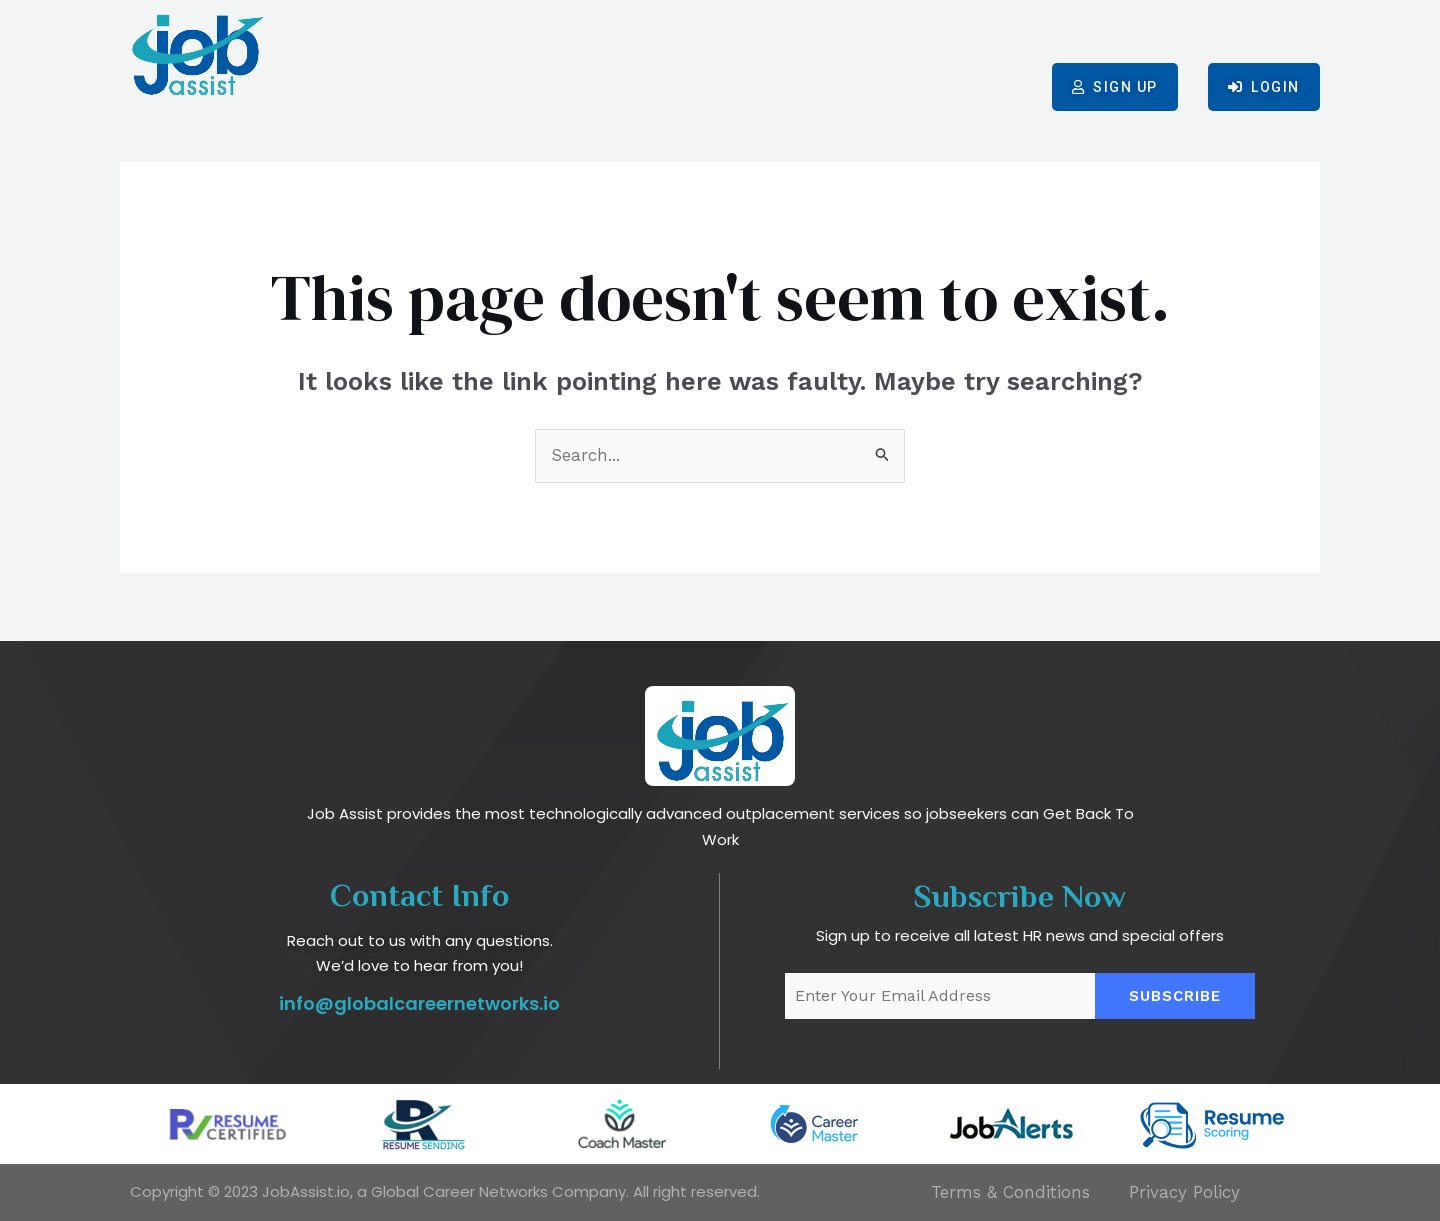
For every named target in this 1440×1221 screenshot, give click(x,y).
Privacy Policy (1184, 1192)
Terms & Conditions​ (1010, 1192)
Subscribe (1175, 996)
